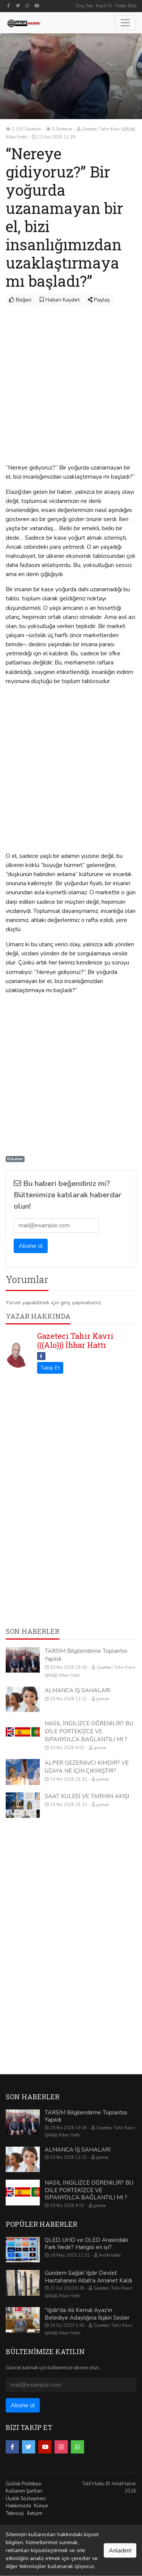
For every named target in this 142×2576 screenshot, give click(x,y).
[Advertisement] (71, 380)
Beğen (20, 299)
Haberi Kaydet (60, 299)
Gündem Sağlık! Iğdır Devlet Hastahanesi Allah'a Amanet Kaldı (88, 2276)
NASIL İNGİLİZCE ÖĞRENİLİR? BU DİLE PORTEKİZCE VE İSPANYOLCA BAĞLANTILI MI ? (89, 1731)
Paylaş (99, 299)
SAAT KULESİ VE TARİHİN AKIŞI (87, 1796)
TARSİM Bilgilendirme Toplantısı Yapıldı (86, 2116)
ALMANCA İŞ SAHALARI (78, 1690)
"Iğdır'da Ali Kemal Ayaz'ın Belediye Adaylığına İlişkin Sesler (87, 2314)
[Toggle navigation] (125, 22)
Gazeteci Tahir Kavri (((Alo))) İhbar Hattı (75, 1340)
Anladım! (120, 2550)
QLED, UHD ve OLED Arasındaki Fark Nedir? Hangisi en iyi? (86, 2243)
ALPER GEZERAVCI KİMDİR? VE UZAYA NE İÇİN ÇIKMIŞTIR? (87, 1767)
